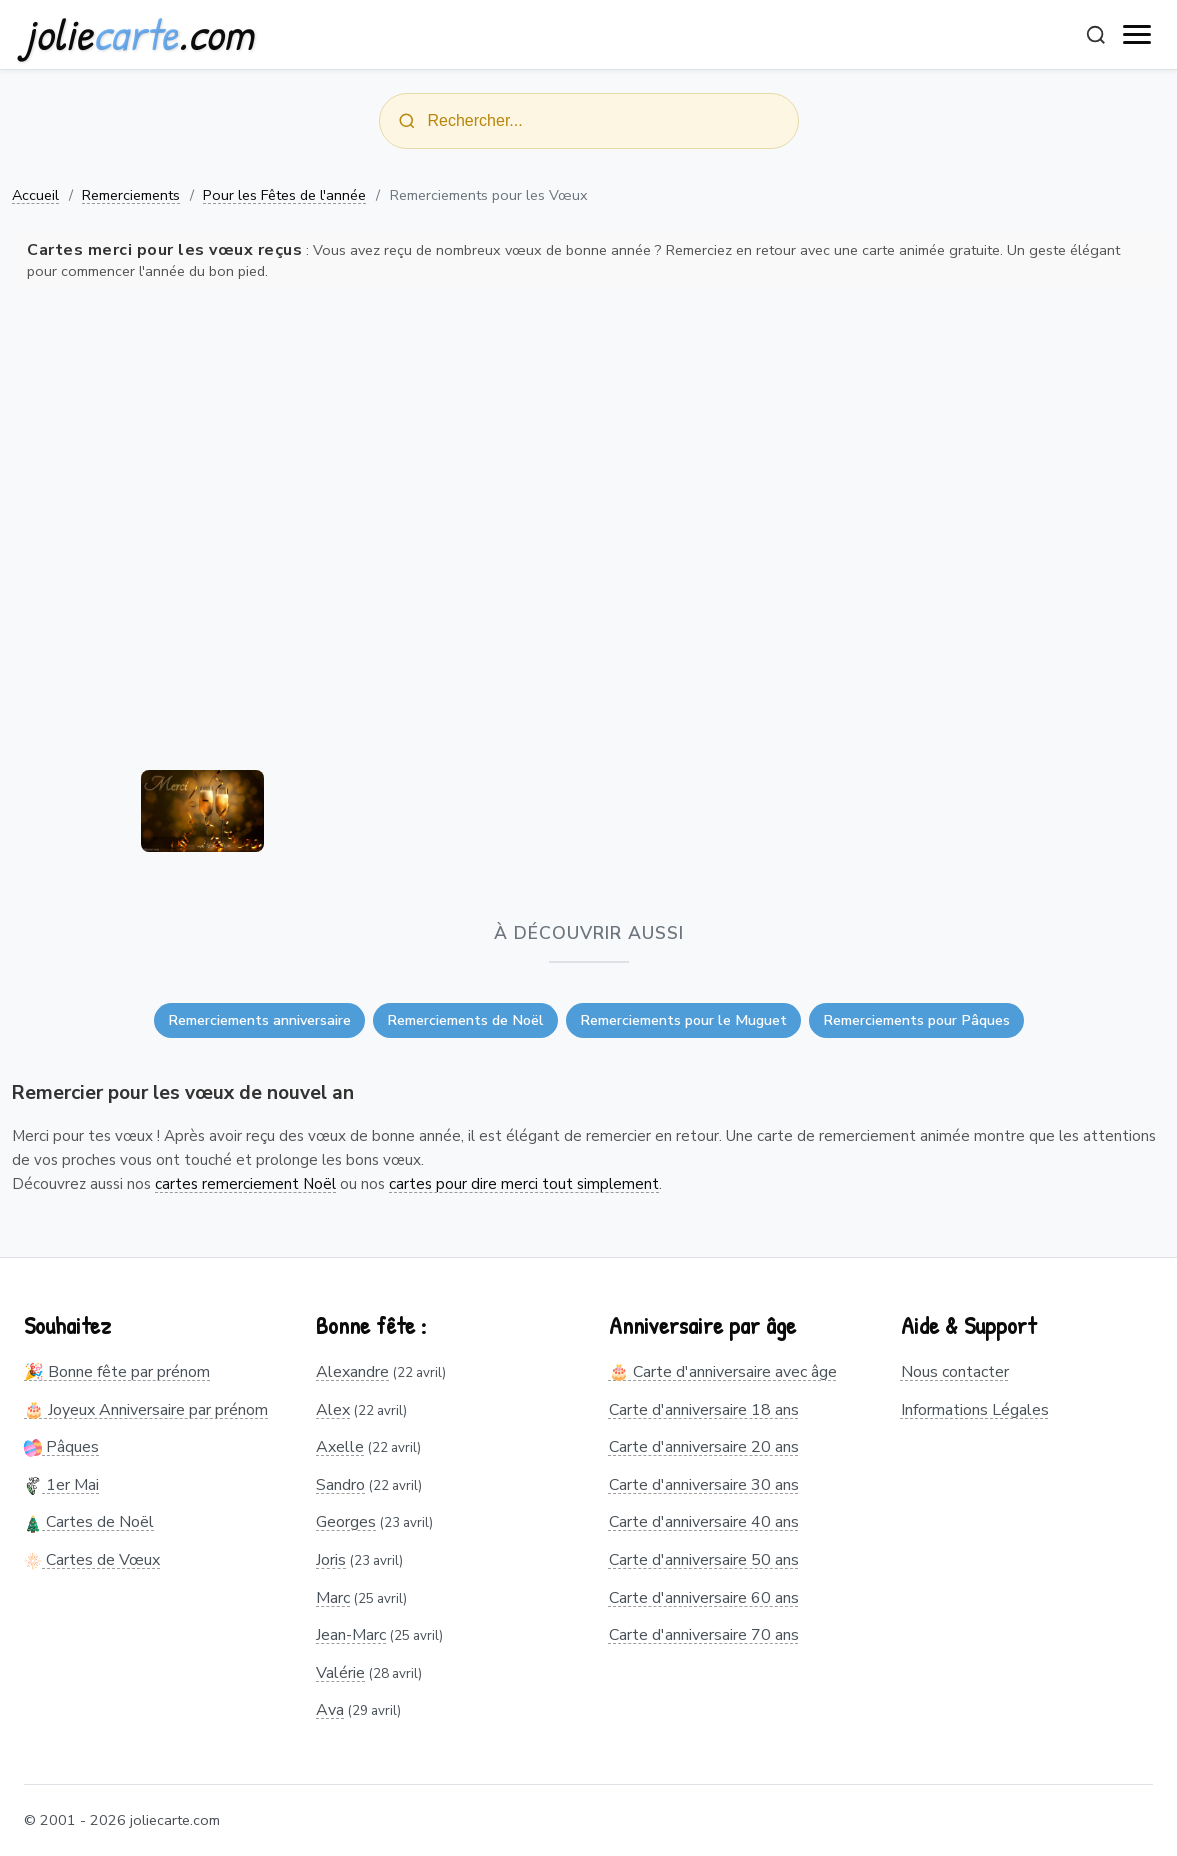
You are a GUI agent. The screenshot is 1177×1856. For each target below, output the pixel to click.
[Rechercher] (1096, 35)
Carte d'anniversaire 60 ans (704, 1598)
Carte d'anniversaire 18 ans (704, 1410)
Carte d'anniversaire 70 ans (704, 1635)
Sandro (340, 1485)
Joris (331, 1560)
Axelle (340, 1447)
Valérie (340, 1673)
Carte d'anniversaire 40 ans (704, 1522)
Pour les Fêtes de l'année (284, 195)
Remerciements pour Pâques (916, 1020)
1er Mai (61, 1485)
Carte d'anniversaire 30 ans (704, 1485)
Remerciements (131, 195)
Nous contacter (955, 1372)
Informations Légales (975, 1410)
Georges (346, 1522)
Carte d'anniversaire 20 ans (704, 1447)
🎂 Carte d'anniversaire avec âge (723, 1372)
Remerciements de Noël (465, 1020)
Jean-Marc (351, 1635)
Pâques (61, 1447)
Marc (333, 1598)
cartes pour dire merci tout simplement (524, 1184)
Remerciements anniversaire (259, 1020)
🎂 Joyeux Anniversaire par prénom (146, 1410)
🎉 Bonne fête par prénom (117, 1372)
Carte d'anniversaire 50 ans (704, 1560)
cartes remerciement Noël (245, 1184)
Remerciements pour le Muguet (683, 1020)
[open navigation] (1138, 35)
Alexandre (352, 1372)
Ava (330, 1710)
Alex (333, 1410)
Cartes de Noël (89, 1522)
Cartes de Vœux (92, 1560)
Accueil (35, 195)
